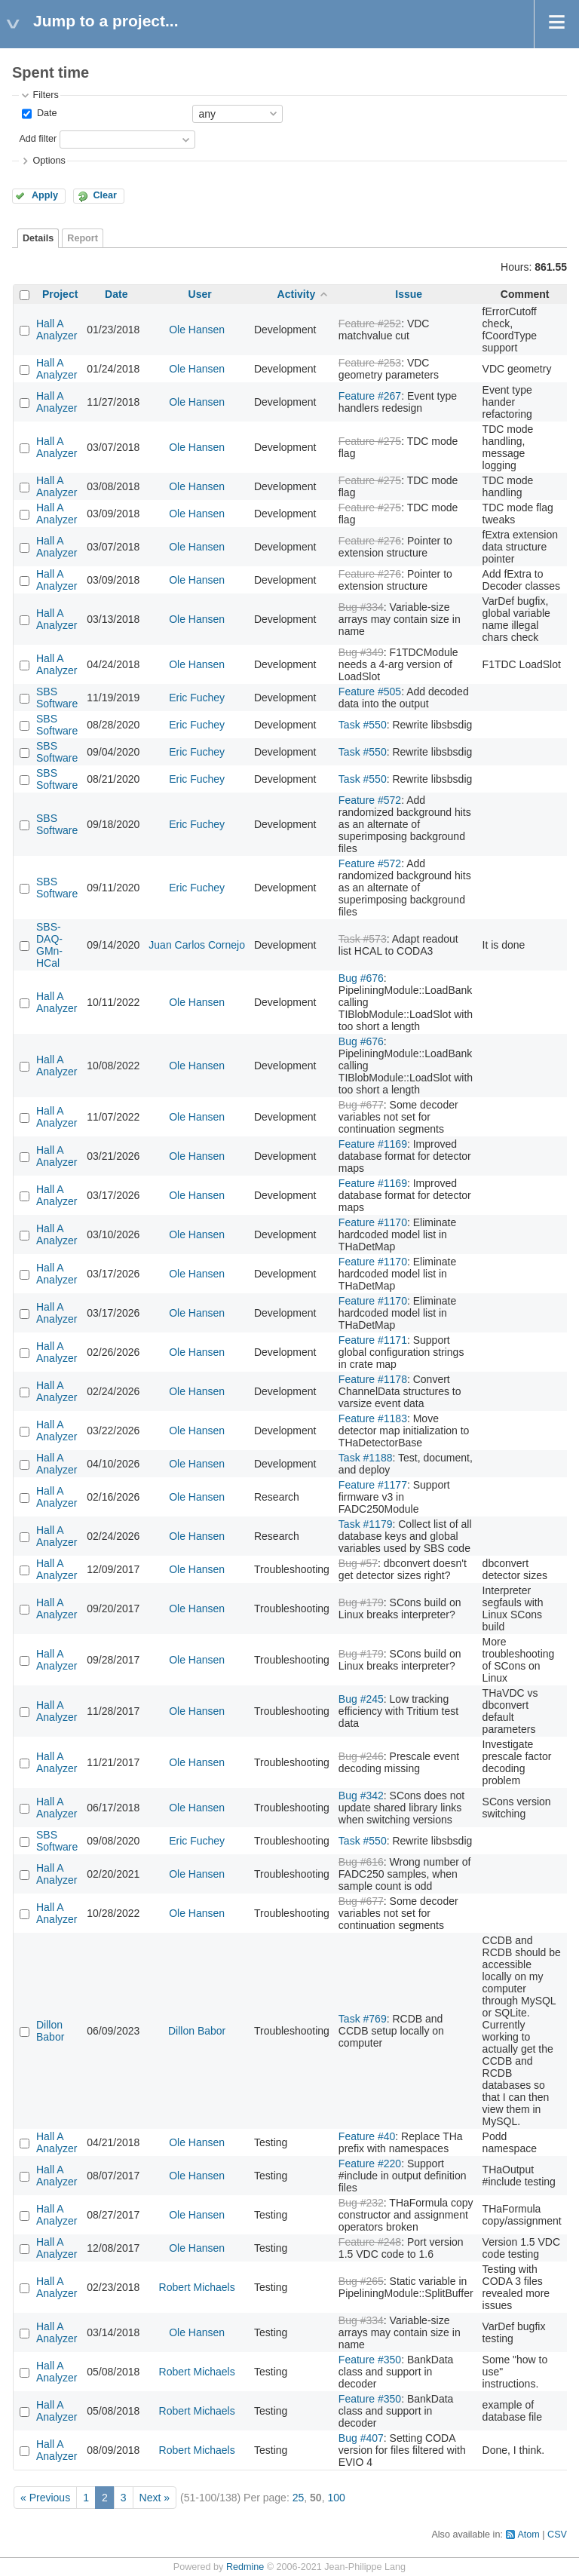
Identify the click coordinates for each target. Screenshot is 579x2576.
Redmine (245, 2567)
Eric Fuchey (197, 698)
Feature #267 (370, 396)
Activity (296, 294)
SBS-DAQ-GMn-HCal (49, 945)
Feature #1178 (373, 1379)
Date (45, 113)
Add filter (38, 138)
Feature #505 (370, 691)
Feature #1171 (373, 1340)
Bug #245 (361, 1699)
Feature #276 (370, 541)
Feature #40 (367, 2136)
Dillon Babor (50, 2031)
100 (336, 2498)
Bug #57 (358, 1563)
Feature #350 (370, 2360)
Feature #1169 (373, 1144)
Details (38, 238)
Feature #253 (370, 363)
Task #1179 (366, 1524)
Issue (408, 294)
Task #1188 (366, 1458)
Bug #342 (361, 1795)
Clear (105, 195)
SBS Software (57, 697)
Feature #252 (370, 323)
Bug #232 (361, 2203)
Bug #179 (361, 1602)
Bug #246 (361, 1756)
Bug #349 (361, 652)
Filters (45, 95)
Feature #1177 (373, 1485)
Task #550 (363, 725)
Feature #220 (370, 2163)
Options (48, 160)
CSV (557, 2534)
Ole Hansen (197, 330)
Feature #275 (370, 441)
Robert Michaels (197, 2287)
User (200, 294)
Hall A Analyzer (56, 329)
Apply (45, 195)
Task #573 (363, 939)
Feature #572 (370, 800)
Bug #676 (361, 978)
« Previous (45, 2498)
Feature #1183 (373, 1418)
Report (82, 238)
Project (60, 294)
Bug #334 (361, 607)
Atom (528, 2534)
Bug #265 (361, 2281)
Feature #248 (370, 2242)
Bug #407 (361, 2438)
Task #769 (363, 2019)
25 (299, 2498)
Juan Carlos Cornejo (197, 945)
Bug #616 (361, 1862)
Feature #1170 (373, 1222)
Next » (154, 2498)
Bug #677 (361, 1105)
